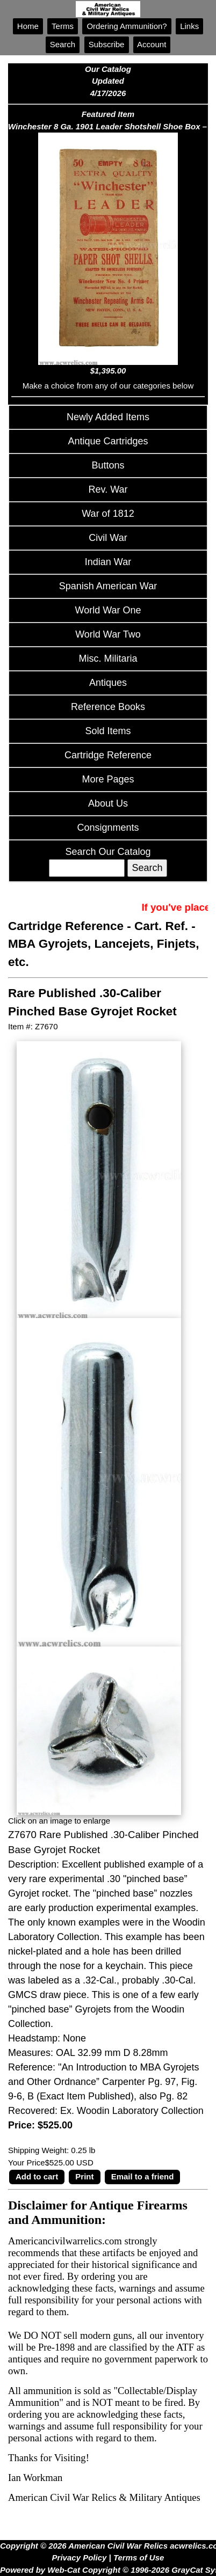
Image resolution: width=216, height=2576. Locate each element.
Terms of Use (138, 2557)
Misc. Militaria (107, 658)
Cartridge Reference (108, 755)
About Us (108, 803)
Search (63, 44)
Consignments (108, 827)
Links (189, 26)
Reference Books (108, 706)
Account (152, 44)
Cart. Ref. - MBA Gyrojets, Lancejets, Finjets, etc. (103, 944)
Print (84, 2176)
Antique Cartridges (108, 441)
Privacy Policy (79, 2557)
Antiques (108, 682)
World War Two (108, 634)
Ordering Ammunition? (126, 26)
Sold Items (108, 731)
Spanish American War (108, 586)
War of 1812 (108, 513)
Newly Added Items (108, 417)
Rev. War (107, 489)
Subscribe (107, 44)
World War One (108, 610)
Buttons (107, 465)
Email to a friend (142, 2176)
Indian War (108, 562)
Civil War (108, 537)
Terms (62, 26)
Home (28, 26)
